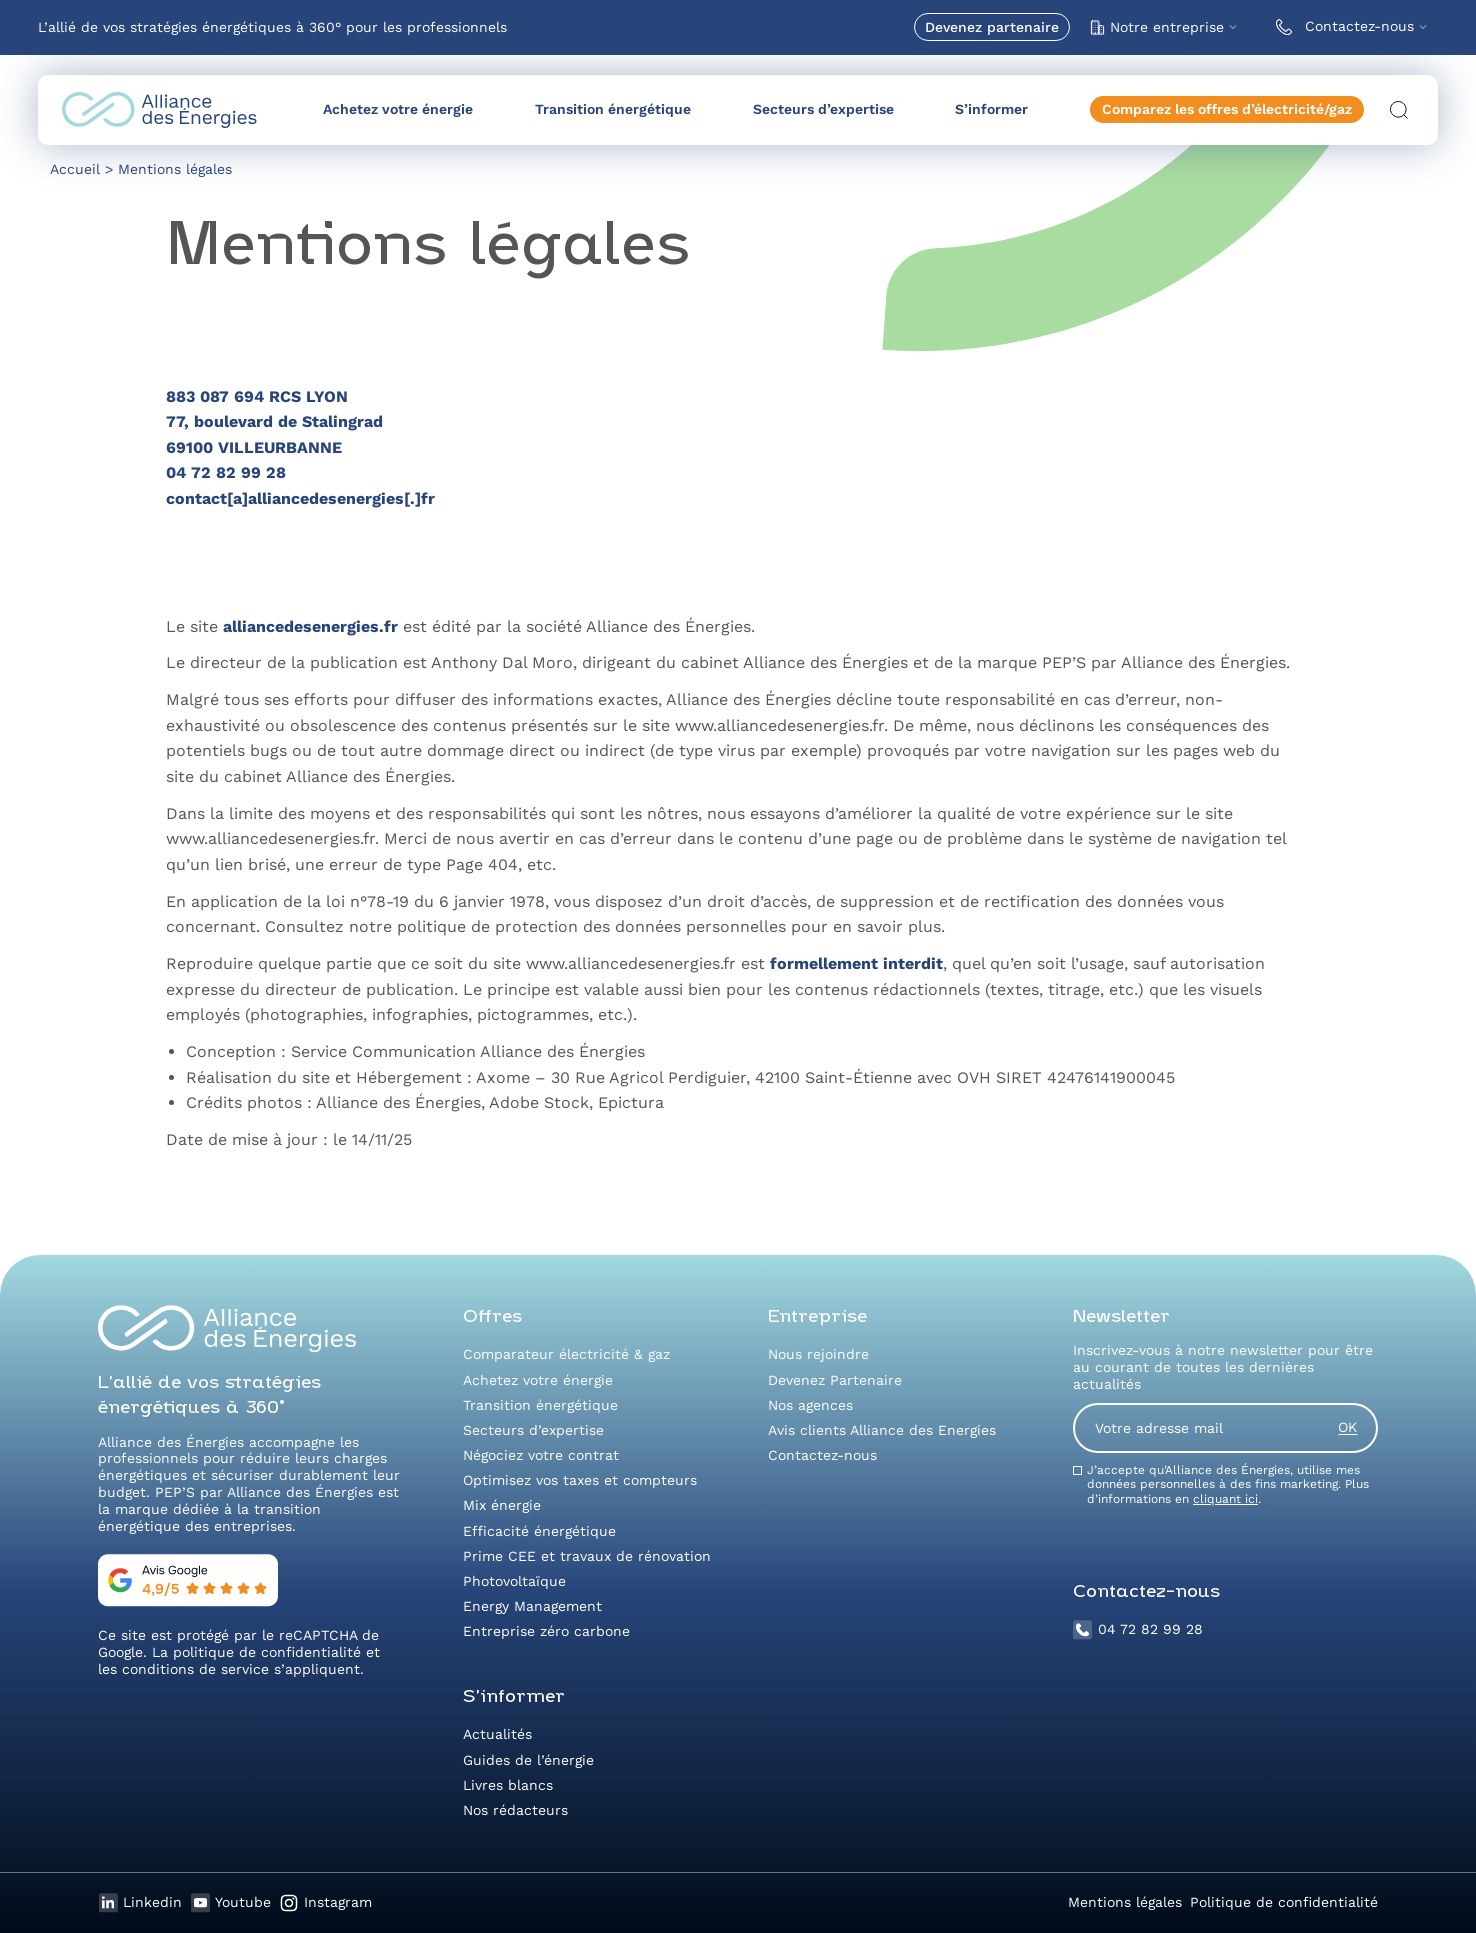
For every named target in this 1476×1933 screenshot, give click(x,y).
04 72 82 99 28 (1138, 1630)
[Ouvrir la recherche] (1399, 110)
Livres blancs (508, 1785)
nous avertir (503, 838)
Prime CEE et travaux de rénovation (587, 1556)
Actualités (497, 1734)
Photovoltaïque (514, 1581)
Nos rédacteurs (515, 1810)
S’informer (991, 109)
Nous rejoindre (818, 1354)
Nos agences (810, 1405)
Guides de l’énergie (528, 1760)
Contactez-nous (1341, 27)
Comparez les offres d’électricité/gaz (1227, 109)
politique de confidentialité (267, 1652)
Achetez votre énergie (398, 109)
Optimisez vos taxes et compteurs (580, 1480)
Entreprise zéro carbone (546, 1631)
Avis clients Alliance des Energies (882, 1430)
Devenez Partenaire (835, 1380)
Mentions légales (1125, 1902)
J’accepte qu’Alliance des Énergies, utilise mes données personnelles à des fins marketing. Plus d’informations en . (1228, 1484)
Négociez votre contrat (541, 1455)
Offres (492, 1317)
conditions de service (195, 1669)
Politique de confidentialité (1284, 1902)
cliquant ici (1225, 1499)
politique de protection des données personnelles (591, 926)
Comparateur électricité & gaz (566, 1354)
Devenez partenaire (992, 27)
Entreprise (817, 1317)
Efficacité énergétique (539, 1531)
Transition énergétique (613, 109)
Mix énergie (502, 1505)
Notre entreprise (1157, 27)
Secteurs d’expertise (823, 109)
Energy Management (532, 1606)
